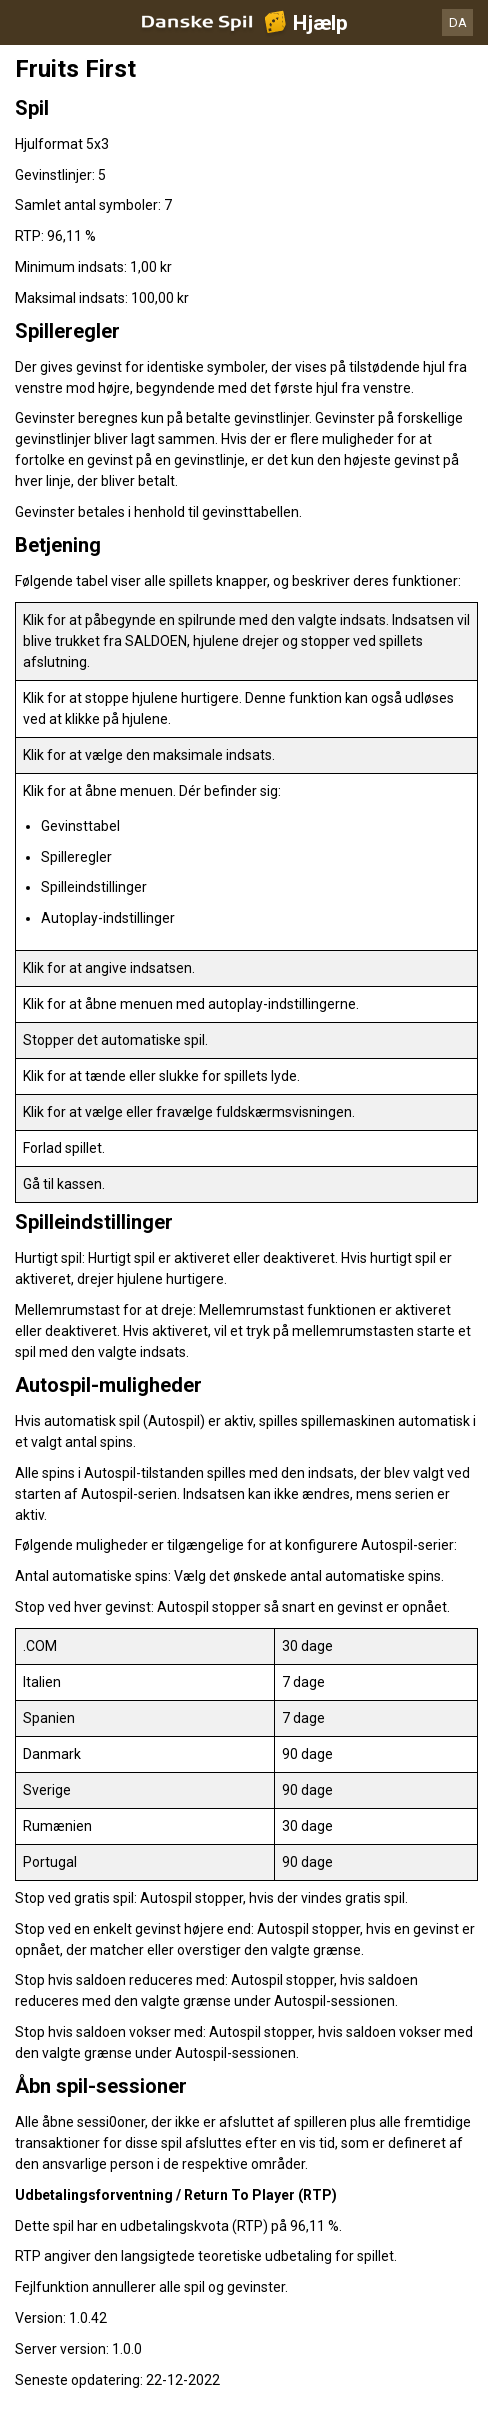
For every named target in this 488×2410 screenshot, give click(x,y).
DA (458, 22)
